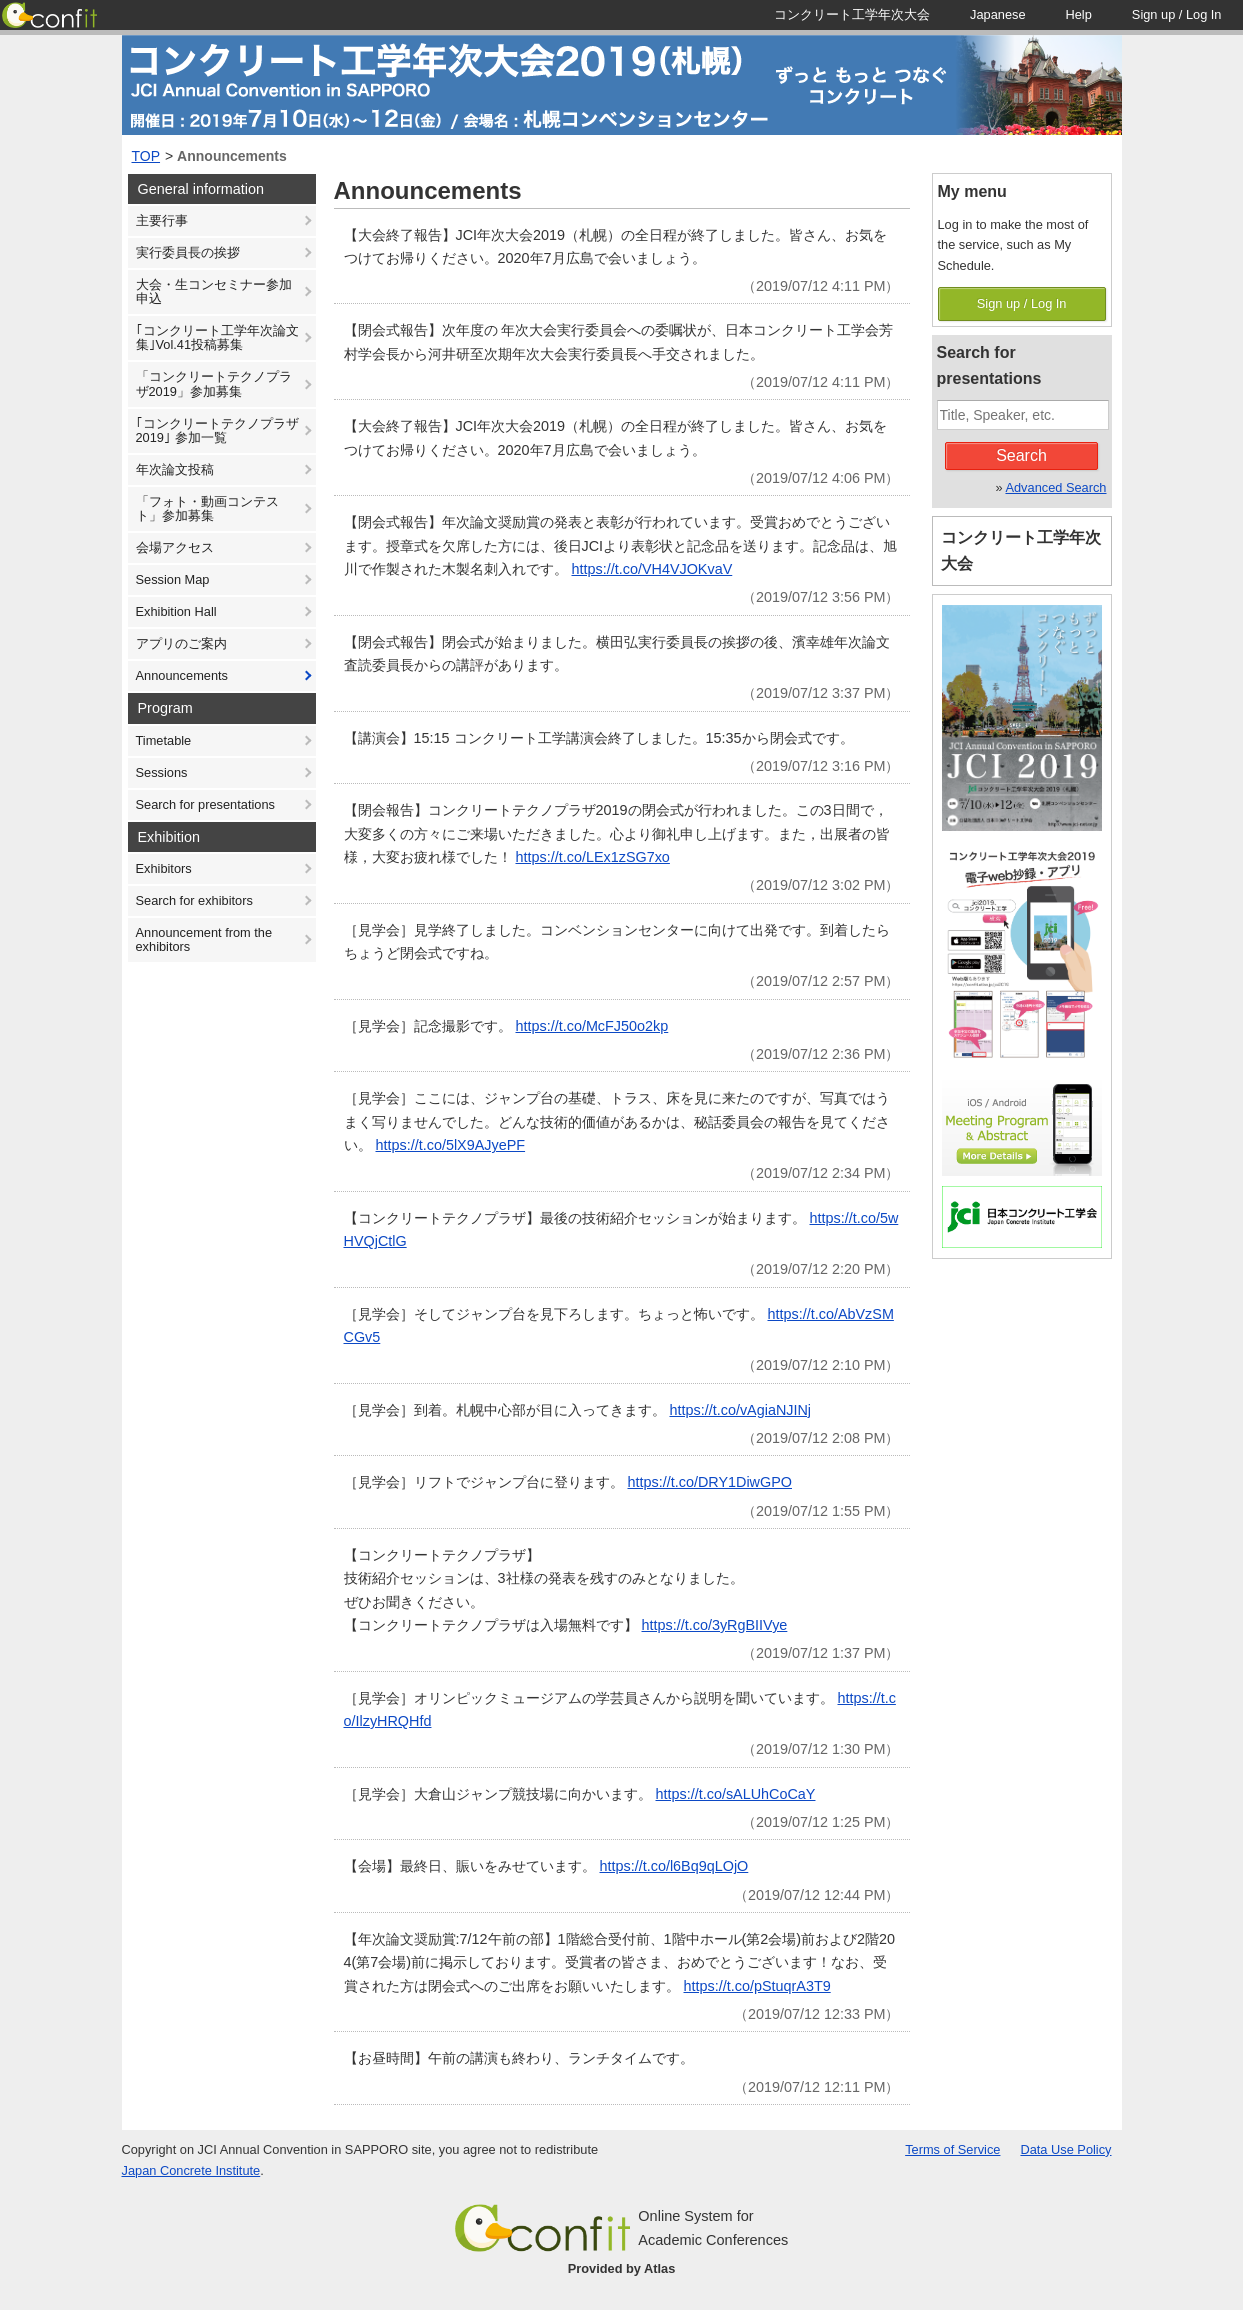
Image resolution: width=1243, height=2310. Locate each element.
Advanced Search (1055, 487)
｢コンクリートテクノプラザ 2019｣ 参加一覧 (217, 430)
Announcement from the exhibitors (204, 939)
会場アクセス (175, 547)
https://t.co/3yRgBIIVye (715, 1625)
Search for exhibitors (194, 900)
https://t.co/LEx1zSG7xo (593, 857)
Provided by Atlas (622, 2268)
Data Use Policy (1065, 2149)
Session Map (173, 579)
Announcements (232, 156)
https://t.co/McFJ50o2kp (592, 1026)
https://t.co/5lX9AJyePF (451, 1145)
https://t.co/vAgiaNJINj (741, 1410)
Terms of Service (952, 2149)
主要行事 (162, 220)
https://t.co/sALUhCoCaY (736, 1794)
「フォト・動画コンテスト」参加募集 (207, 508)
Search (1021, 455)
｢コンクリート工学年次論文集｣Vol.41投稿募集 (217, 337)
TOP (146, 156)
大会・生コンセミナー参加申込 (214, 291)
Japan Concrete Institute (191, 2170)
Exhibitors (164, 868)
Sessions (162, 772)
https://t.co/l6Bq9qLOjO (674, 1866)
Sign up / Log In (1022, 303)
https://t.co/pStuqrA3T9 (757, 1986)
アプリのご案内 (181, 643)
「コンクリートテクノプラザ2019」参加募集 (214, 383)
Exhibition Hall (176, 611)
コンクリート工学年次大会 (1021, 550)
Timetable (164, 740)
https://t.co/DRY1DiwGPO (710, 1482)
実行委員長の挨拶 (188, 252)
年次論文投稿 (175, 469)
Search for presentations (205, 804)
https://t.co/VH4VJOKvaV (652, 569)
